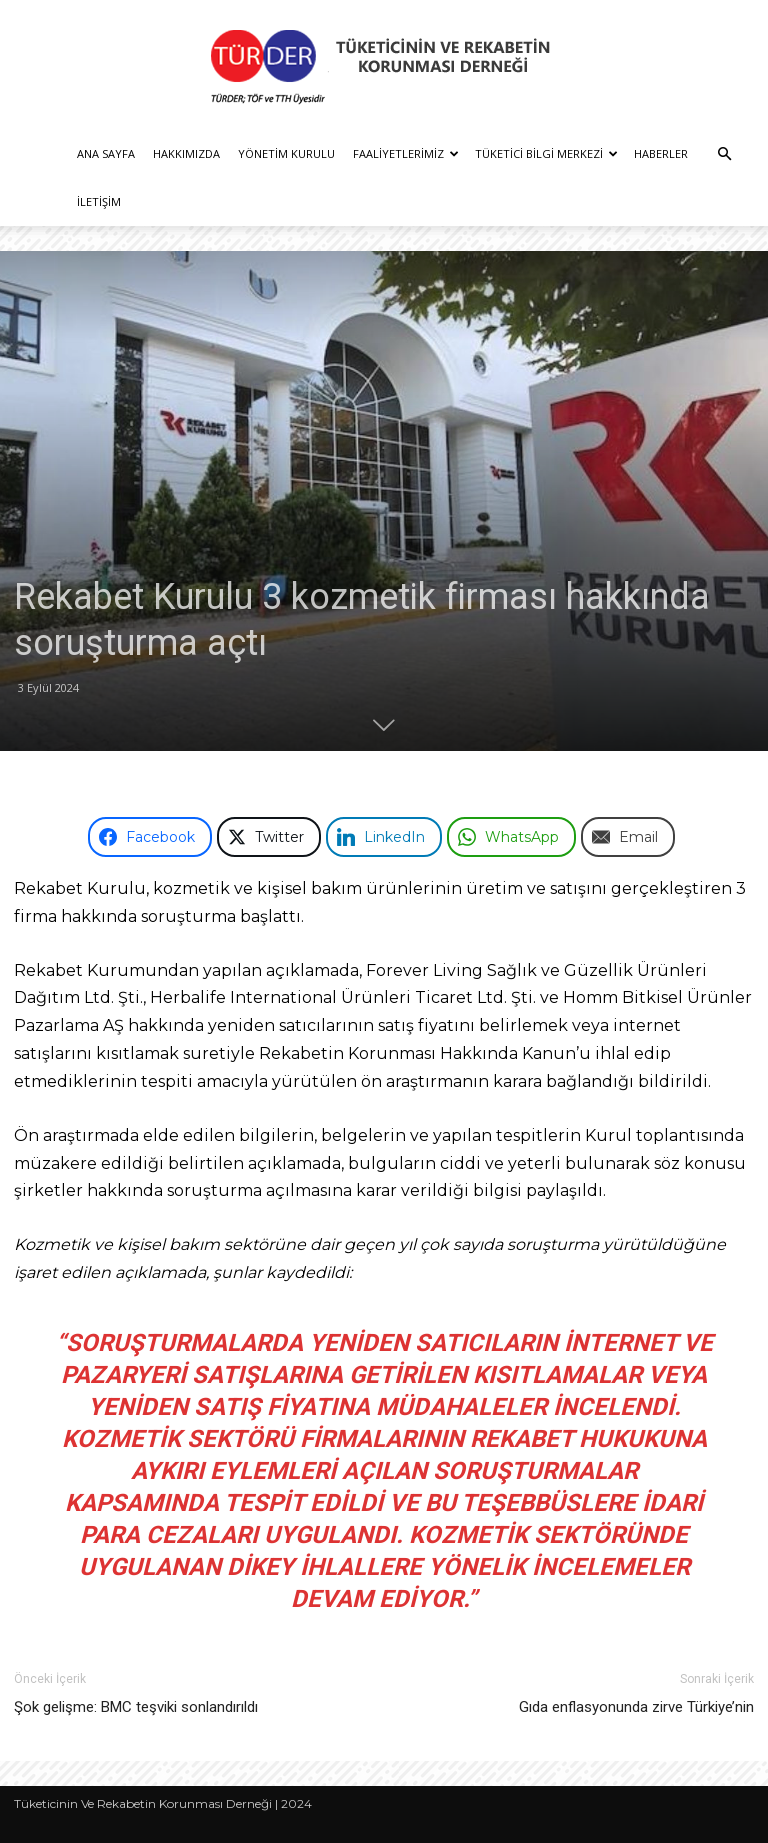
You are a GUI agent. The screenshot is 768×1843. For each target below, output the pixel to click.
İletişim (99, 201)
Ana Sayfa (106, 153)
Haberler (661, 153)
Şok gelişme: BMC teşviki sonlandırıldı (136, 1707)
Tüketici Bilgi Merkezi (546, 153)
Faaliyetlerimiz (406, 153)
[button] (724, 154)
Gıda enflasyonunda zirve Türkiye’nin (636, 1707)
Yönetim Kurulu (286, 153)
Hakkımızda (186, 153)
